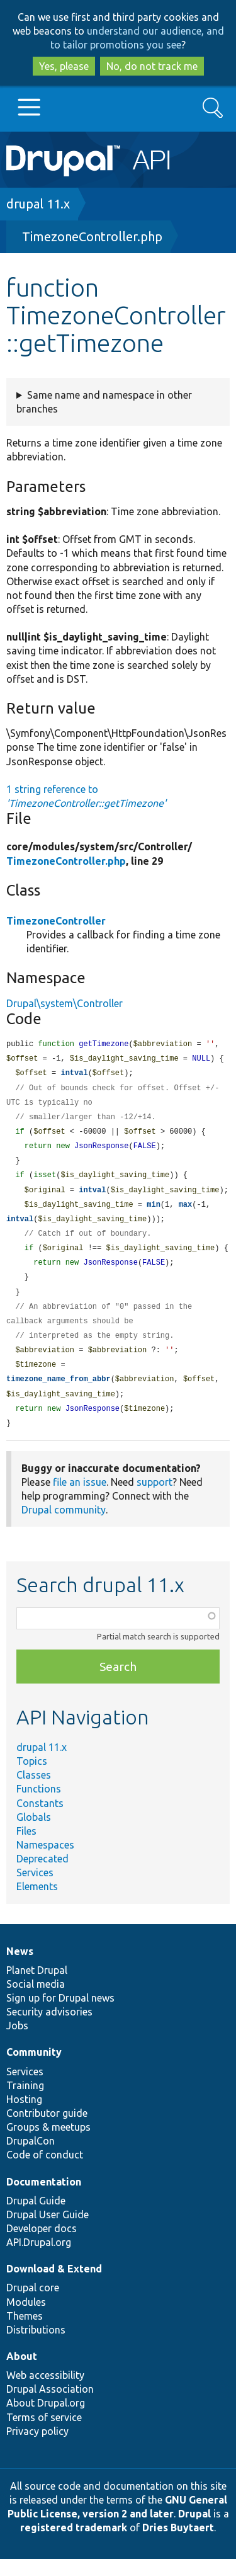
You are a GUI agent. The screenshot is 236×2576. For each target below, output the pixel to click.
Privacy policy (37, 2448)
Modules (26, 2319)
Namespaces (45, 1861)
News (19, 1968)
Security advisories (49, 2028)
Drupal (194, 2530)
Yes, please (64, 66)
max (186, 1212)
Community (34, 2069)
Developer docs (41, 2245)
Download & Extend (54, 2285)
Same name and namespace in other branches (104, 401)
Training (25, 2102)
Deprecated (42, 1875)
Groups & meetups (48, 2144)
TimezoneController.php (92, 236)
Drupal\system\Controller (64, 1003)
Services (34, 1889)
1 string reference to (86, 796)
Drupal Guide (35, 2217)
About (21, 2373)
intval (73, 1074)
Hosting (24, 2116)
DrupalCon (30, 2157)
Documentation (43, 2198)
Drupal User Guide (47, 2231)
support (154, 1499)
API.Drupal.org (38, 2259)
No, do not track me (152, 66)
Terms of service (44, 2434)
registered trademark (73, 2544)
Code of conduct (44, 2171)
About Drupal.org (45, 2419)
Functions (38, 1805)
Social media (35, 2001)
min (153, 1212)
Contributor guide (46, 2130)
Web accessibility (45, 2392)
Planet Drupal (36, 1987)
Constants (40, 1820)
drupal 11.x (38, 204)
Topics (31, 1778)
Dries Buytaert (178, 2544)
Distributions (35, 2346)
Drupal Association (50, 2406)
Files (26, 1848)
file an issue (79, 1499)
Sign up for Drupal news (60, 2014)
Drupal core (32, 2304)
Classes (33, 1792)
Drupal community (63, 1526)
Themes (24, 2333)
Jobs (17, 2042)
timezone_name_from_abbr (58, 1394)
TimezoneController (56, 920)
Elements (37, 1903)
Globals (33, 1834)
